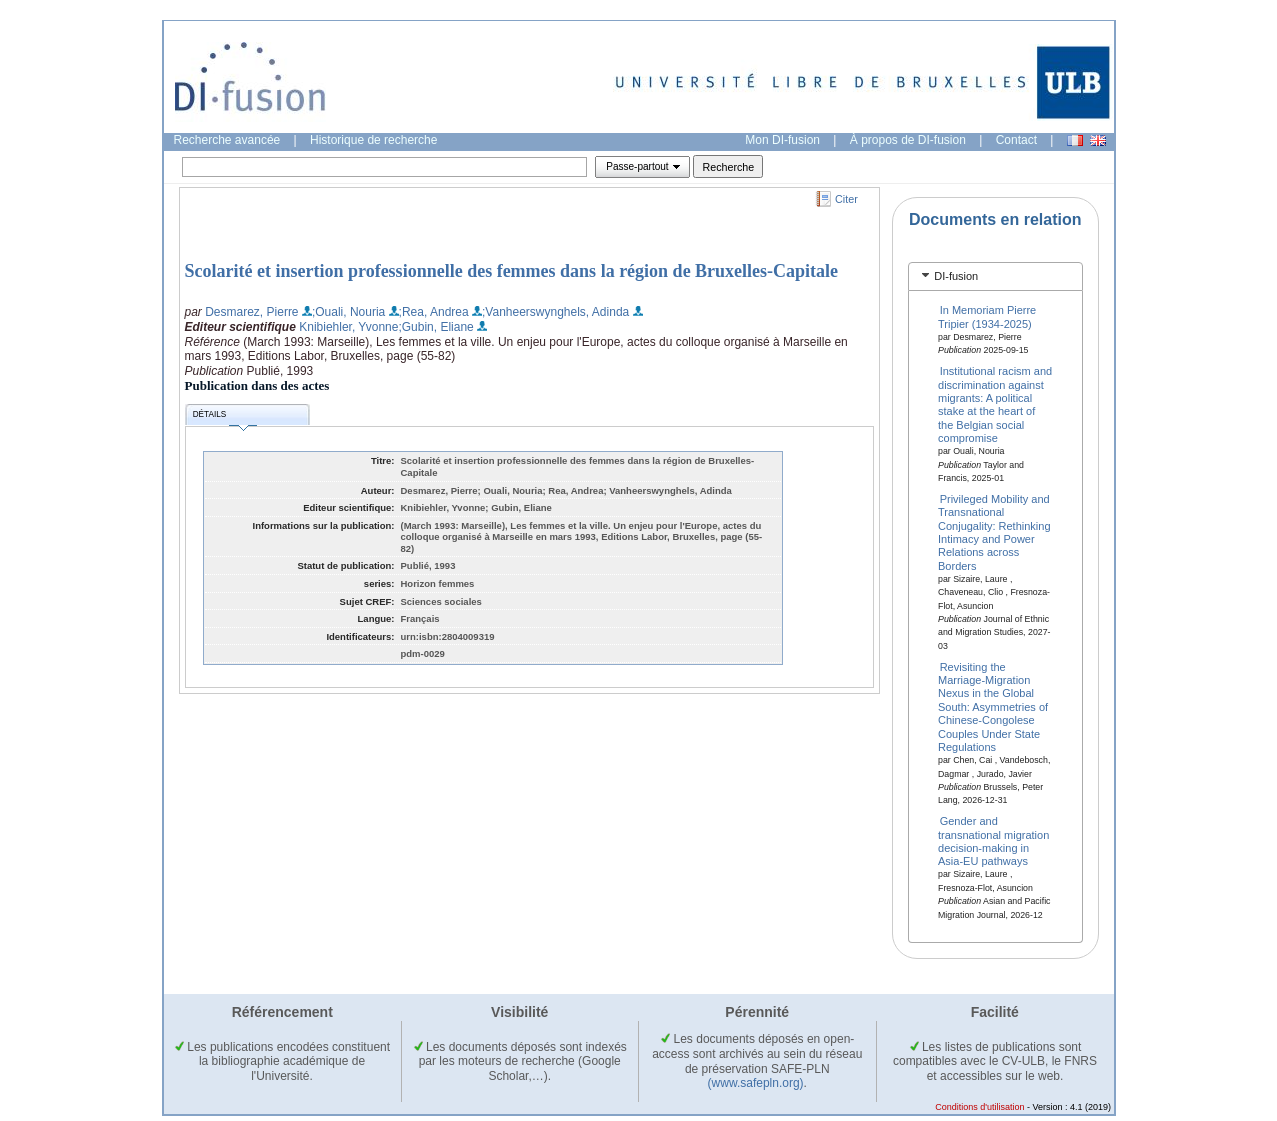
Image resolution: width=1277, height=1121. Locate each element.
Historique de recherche (373, 140)
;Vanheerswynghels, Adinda (555, 312)
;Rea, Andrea (434, 312)
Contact (1016, 140)
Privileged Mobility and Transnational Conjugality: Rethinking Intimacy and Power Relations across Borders (994, 531)
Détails (225, 417)
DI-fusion (956, 276)
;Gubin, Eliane (435, 327)
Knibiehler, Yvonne (348, 327)
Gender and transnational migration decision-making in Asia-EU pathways (993, 841)
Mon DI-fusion (782, 140)
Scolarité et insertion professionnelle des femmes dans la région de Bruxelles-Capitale (512, 271)
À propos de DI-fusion (908, 140)
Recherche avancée (227, 140)
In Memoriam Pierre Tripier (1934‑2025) (987, 316)
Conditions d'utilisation (979, 1107)
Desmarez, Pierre (251, 312)
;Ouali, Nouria (348, 312)
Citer (846, 199)
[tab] (995, 276)
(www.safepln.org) (756, 1083)
